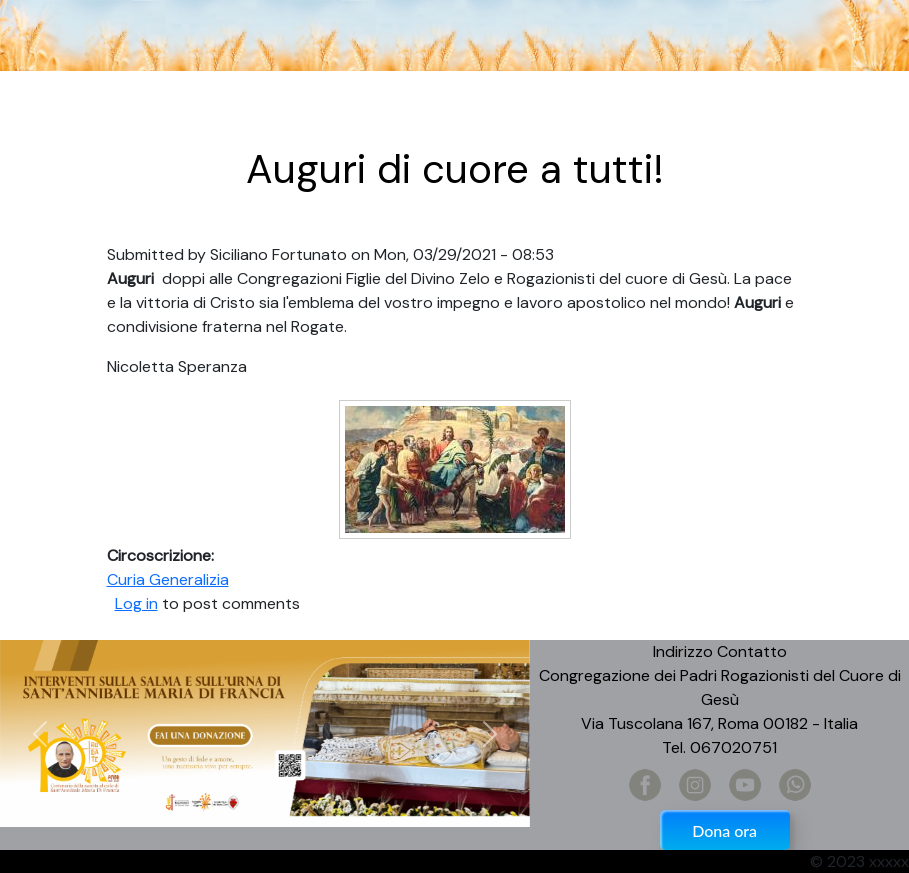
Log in (136, 603)
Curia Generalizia (168, 579)
